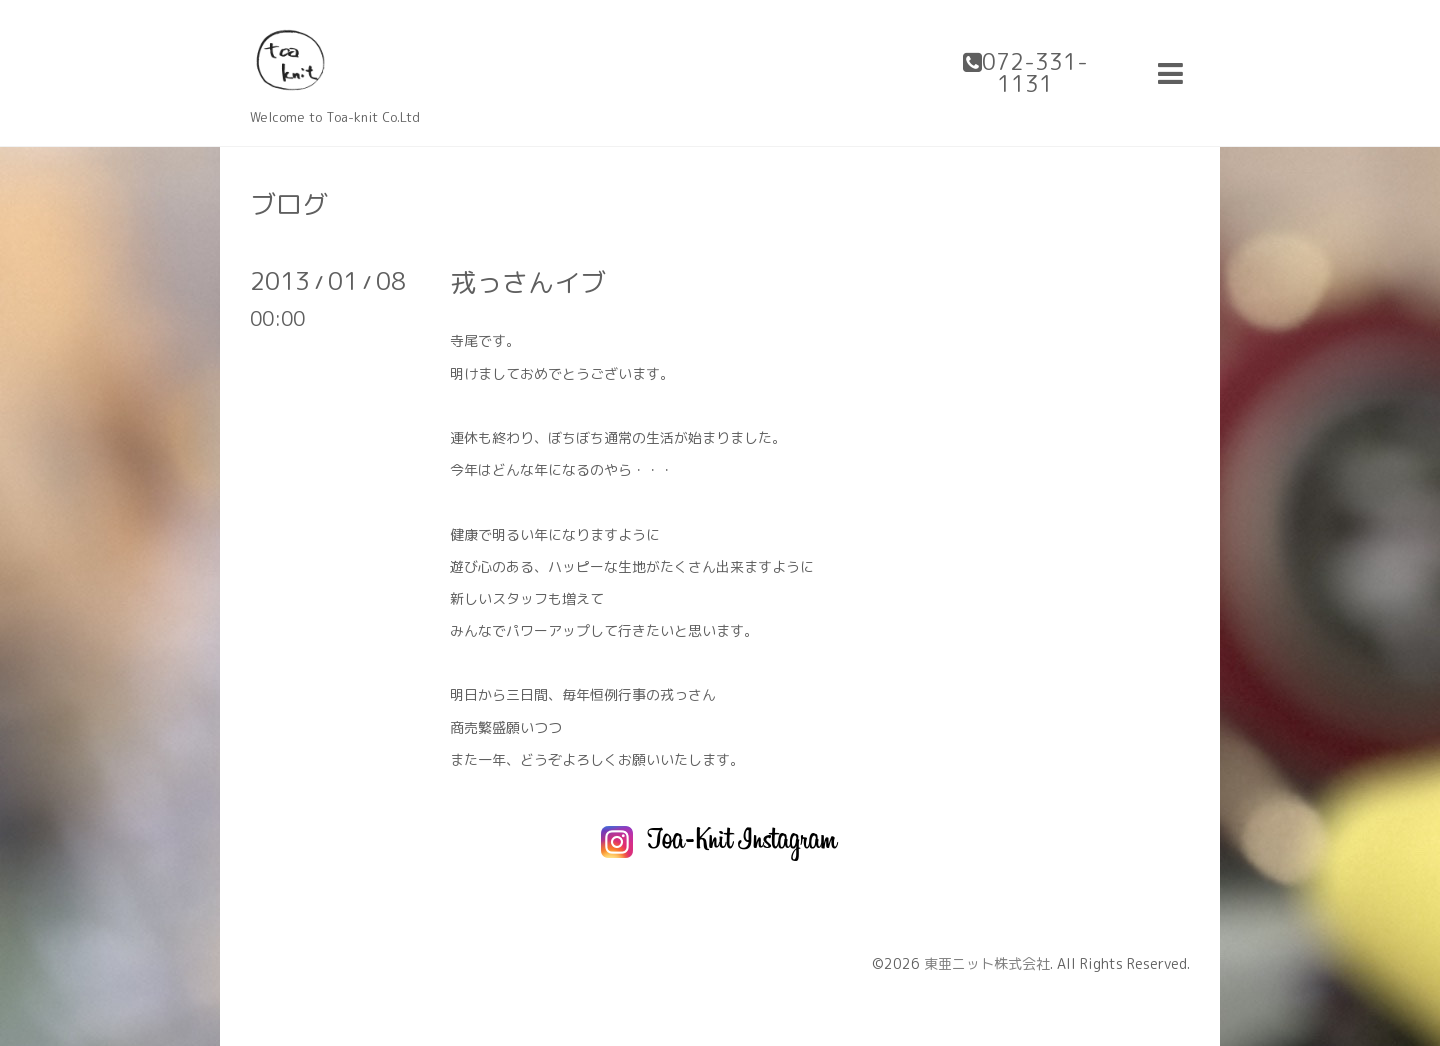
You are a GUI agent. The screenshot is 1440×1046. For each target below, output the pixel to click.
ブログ (289, 204)
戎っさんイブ (528, 282)
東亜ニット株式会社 (987, 963)
